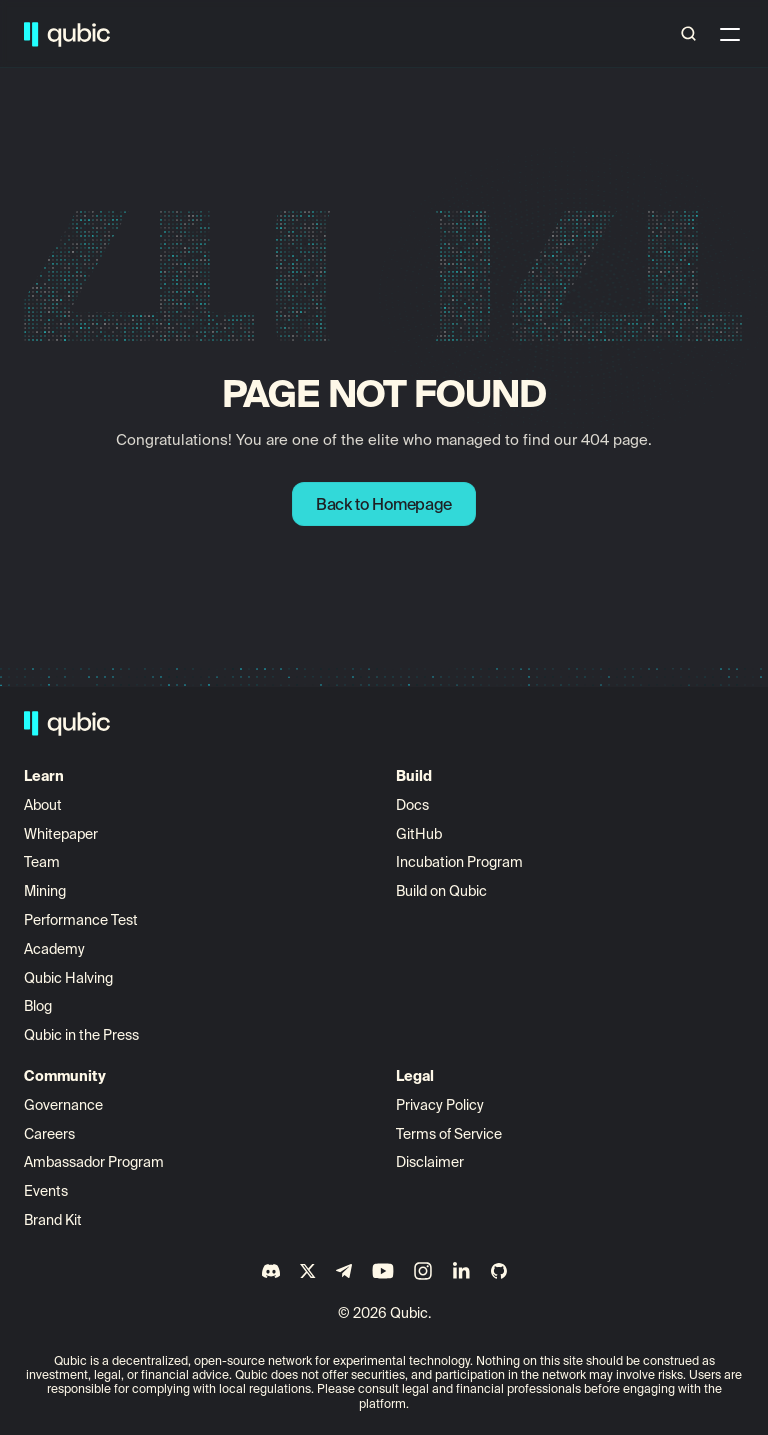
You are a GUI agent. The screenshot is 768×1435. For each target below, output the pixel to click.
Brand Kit (53, 1220)
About (44, 805)
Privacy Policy (440, 1105)
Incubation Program (459, 862)
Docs (412, 805)
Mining (45, 891)
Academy (54, 949)
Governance (63, 1105)
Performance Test (81, 920)
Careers (49, 1134)
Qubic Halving (68, 978)
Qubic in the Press (81, 1035)
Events (46, 1191)
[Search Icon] (689, 34)
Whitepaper (62, 834)
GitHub (419, 834)
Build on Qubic (441, 891)
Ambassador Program (94, 1162)
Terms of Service (449, 1134)
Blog (38, 1006)
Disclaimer (430, 1162)
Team (43, 862)
